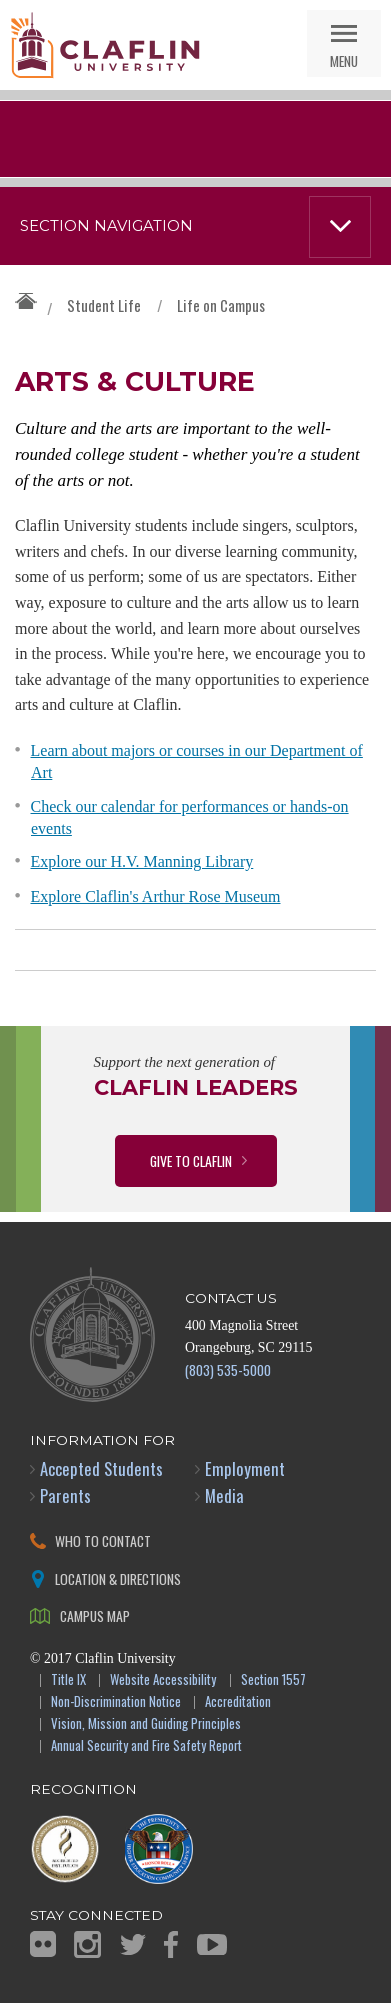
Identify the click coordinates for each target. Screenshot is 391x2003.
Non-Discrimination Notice (116, 1702)
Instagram (87, 1944)
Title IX (68, 1680)
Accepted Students (101, 1468)
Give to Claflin (191, 1160)
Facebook (171, 1944)
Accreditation (238, 1702)
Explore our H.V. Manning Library (142, 861)
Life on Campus (221, 305)
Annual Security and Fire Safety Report (146, 1746)
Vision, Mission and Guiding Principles (146, 1724)
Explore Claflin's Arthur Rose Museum (156, 896)
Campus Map (95, 1615)
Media (224, 1495)
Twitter (133, 1944)
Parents (65, 1495)
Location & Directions (118, 1578)
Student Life (104, 305)
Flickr (43, 1944)
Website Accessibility (163, 1680)
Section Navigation (106, 226)
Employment (245, 1468)
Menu (344, 60)
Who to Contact (103, 1540)
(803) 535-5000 (228, 1369)
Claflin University (105, 45)
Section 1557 (273, 1680)
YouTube (212, 1944)
